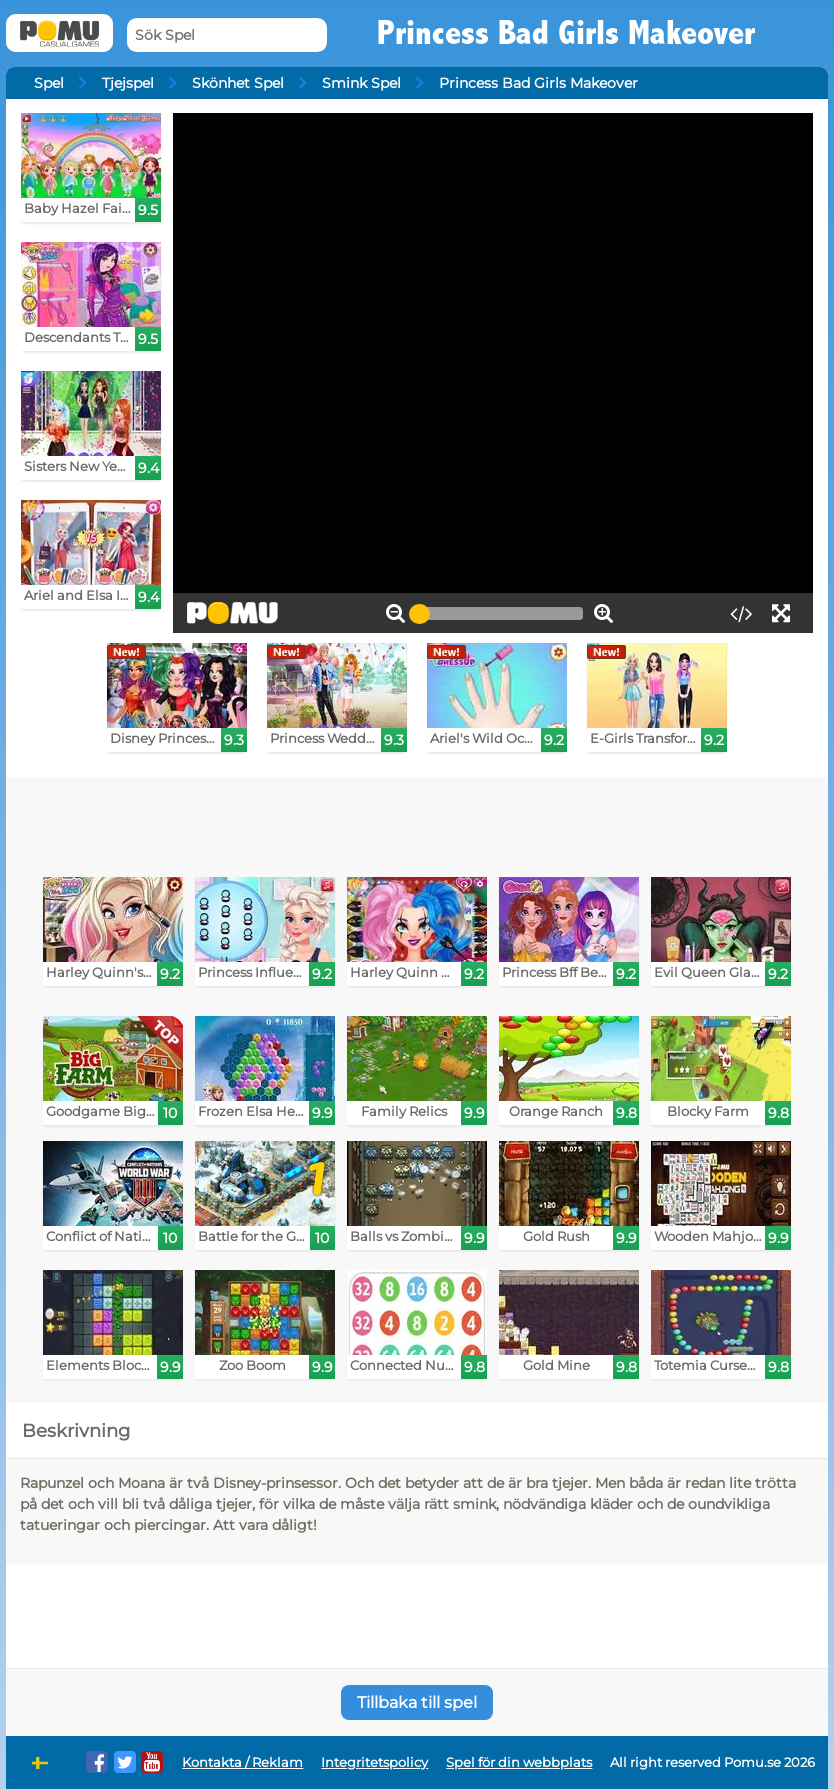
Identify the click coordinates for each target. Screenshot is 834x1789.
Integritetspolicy (374, 1762)
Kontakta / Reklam (242, 1762)
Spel (49, 83)
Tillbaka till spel (417, 1702)
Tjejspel (128, 83)
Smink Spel (361, 83)
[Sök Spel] (227, 35)
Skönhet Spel (238, 83)
